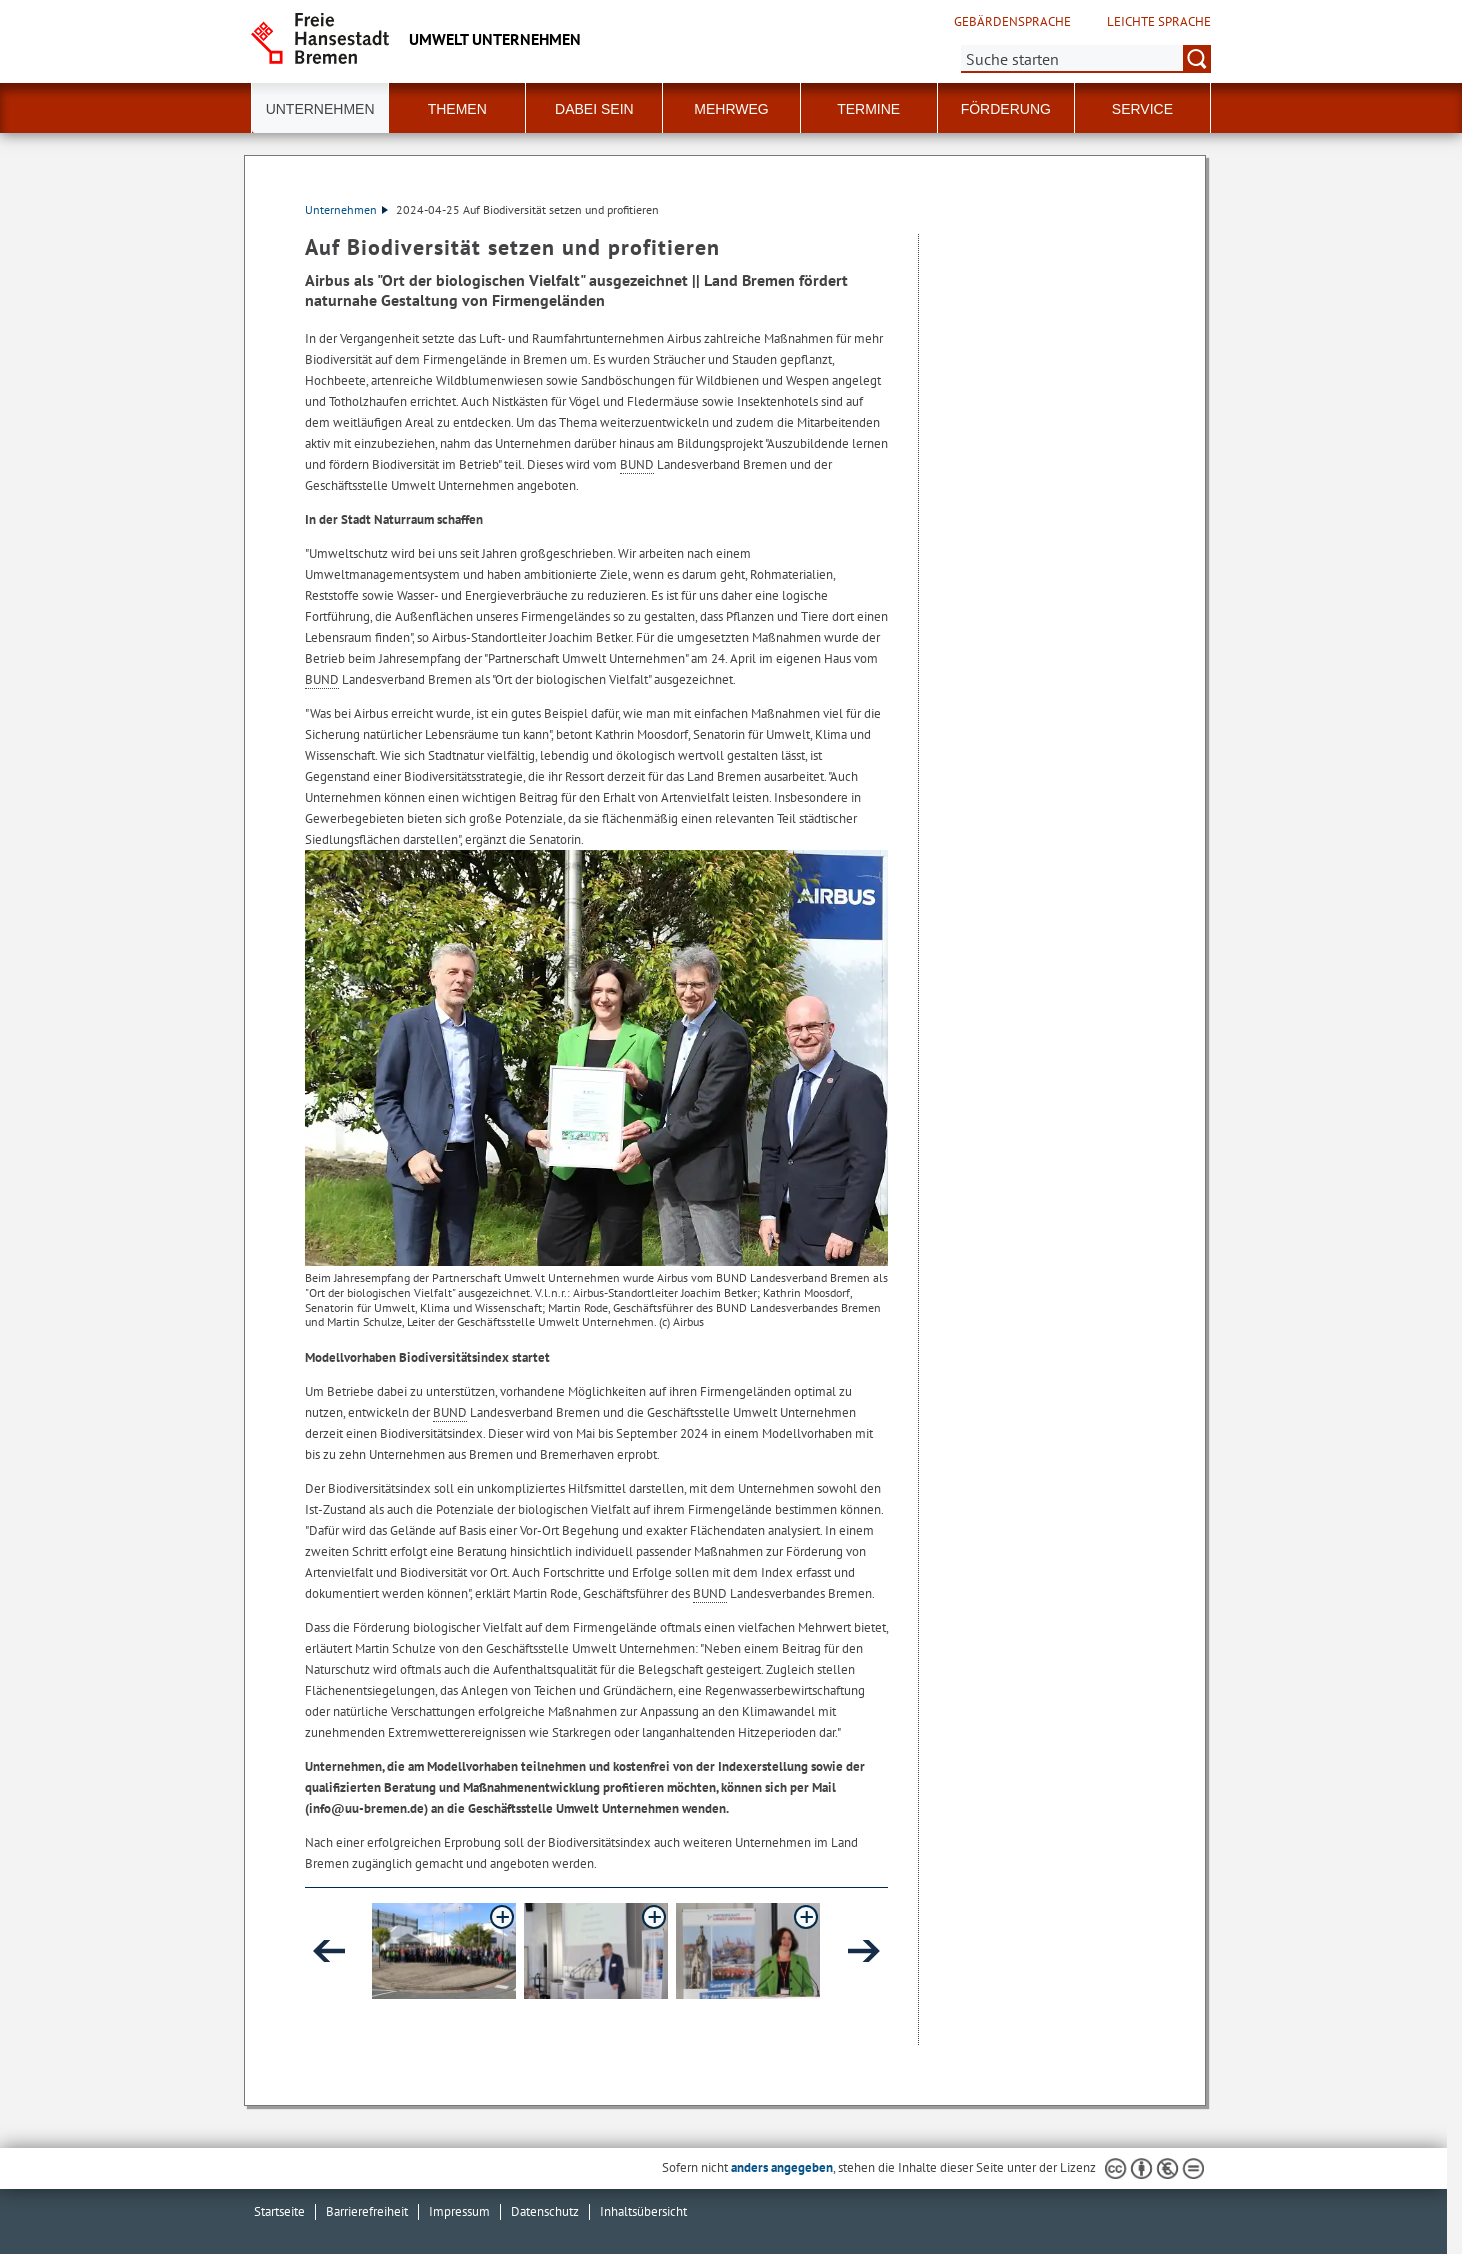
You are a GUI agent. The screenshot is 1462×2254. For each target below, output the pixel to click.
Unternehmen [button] (320, 109)
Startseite (279, 2211)
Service (1142, 109)
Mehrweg (731, 109)
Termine (868, 109)
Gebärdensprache (1012, 22)
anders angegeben (782, 2167)
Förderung (1006, 109)
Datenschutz (545, 2211)
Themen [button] (457, 109)
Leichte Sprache (1159, 22)
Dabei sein (594, 109)
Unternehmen (346, 209)
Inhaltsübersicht (643, 2211)
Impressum (459, 2211)
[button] (444, 1951)
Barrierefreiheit (367, 2211)
